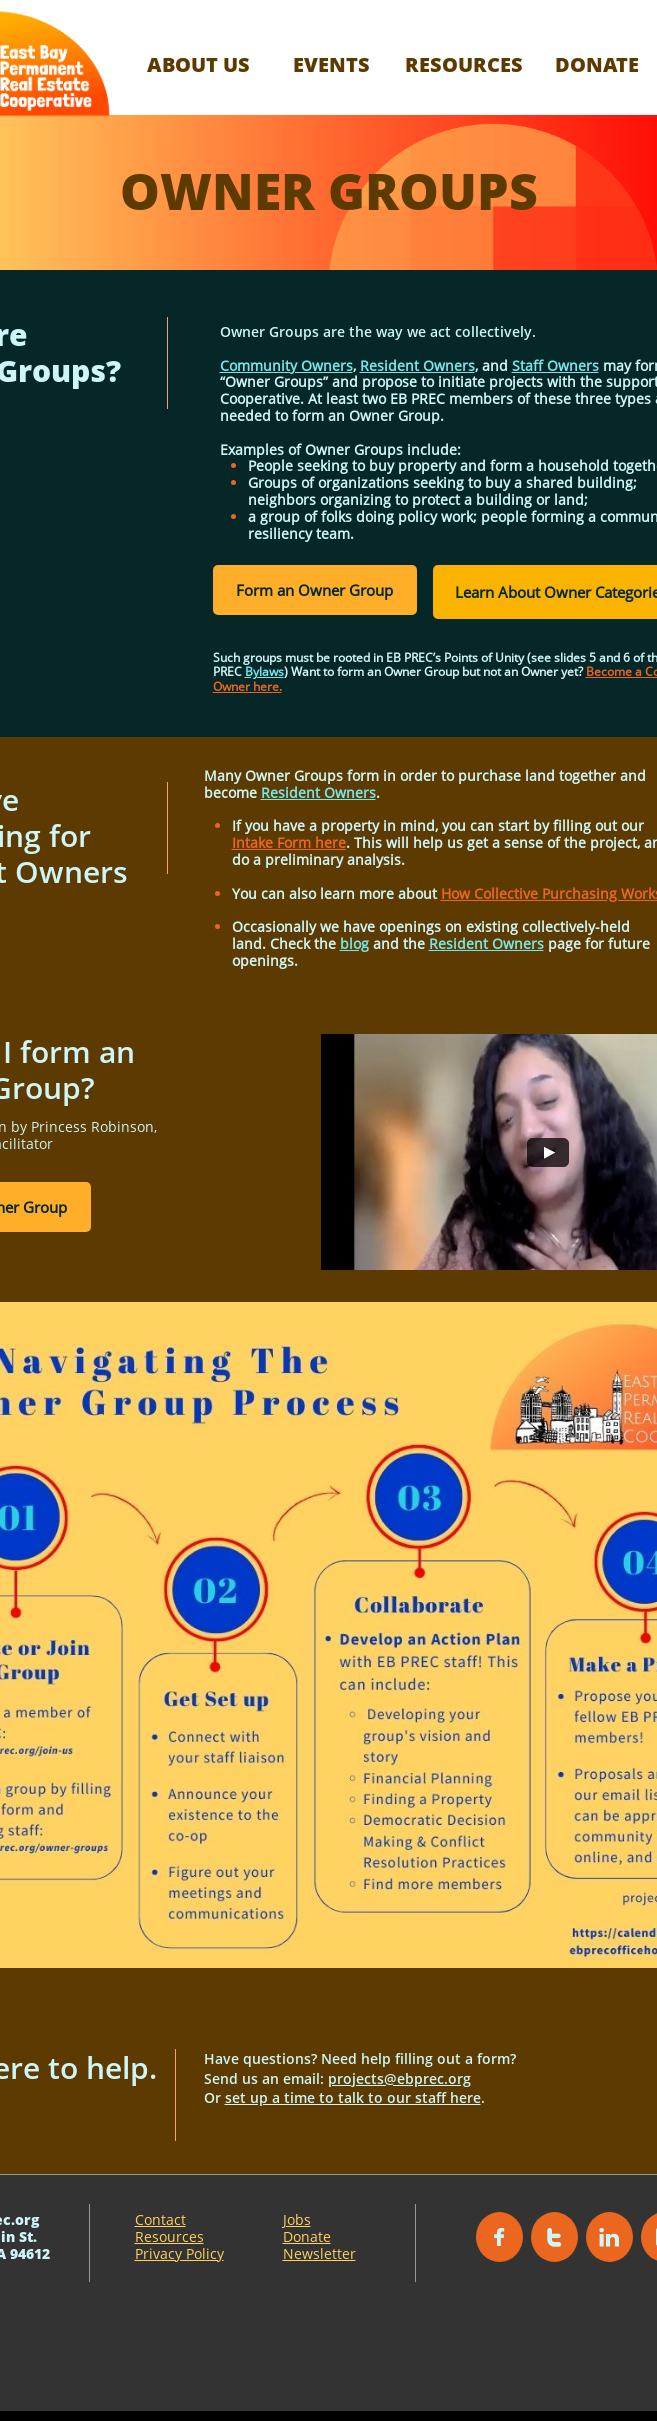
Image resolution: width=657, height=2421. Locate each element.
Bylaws (264, 671)
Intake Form (273, 842)
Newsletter (319, 2253)
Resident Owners (417, 365)
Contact (160, 2219)
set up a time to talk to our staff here (353, 2097)
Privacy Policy (179, 2253)
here (330, 842)
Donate (307, 2236)
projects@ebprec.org (399, 2078)
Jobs (297, 2219)
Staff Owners (555, 365)
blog (354, 943)
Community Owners (286, 365)
